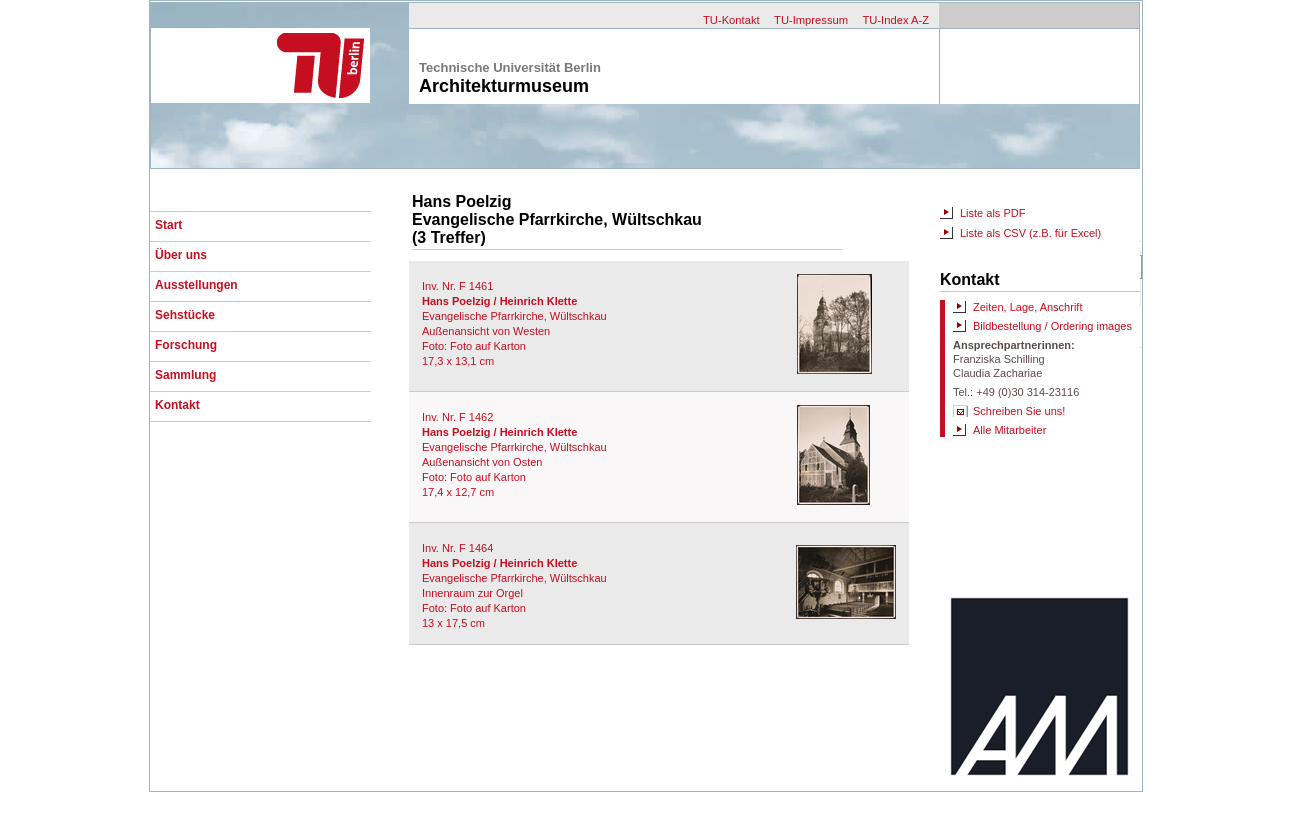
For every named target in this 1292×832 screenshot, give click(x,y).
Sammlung (185, 375)
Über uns (181, 255)
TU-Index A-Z (895, 20)
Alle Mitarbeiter (1009, 430)
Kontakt (177, 405)
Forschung (186, 345)
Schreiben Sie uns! (1019, 411)
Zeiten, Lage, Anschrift (1027, 307)
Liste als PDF (992, 213)
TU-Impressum (811, 20)
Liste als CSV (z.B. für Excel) (1030, 233)
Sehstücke (185, 315)
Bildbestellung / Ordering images (1052, 326)
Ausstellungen (196, 285)
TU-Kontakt (731, 20)
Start (168, 225)
